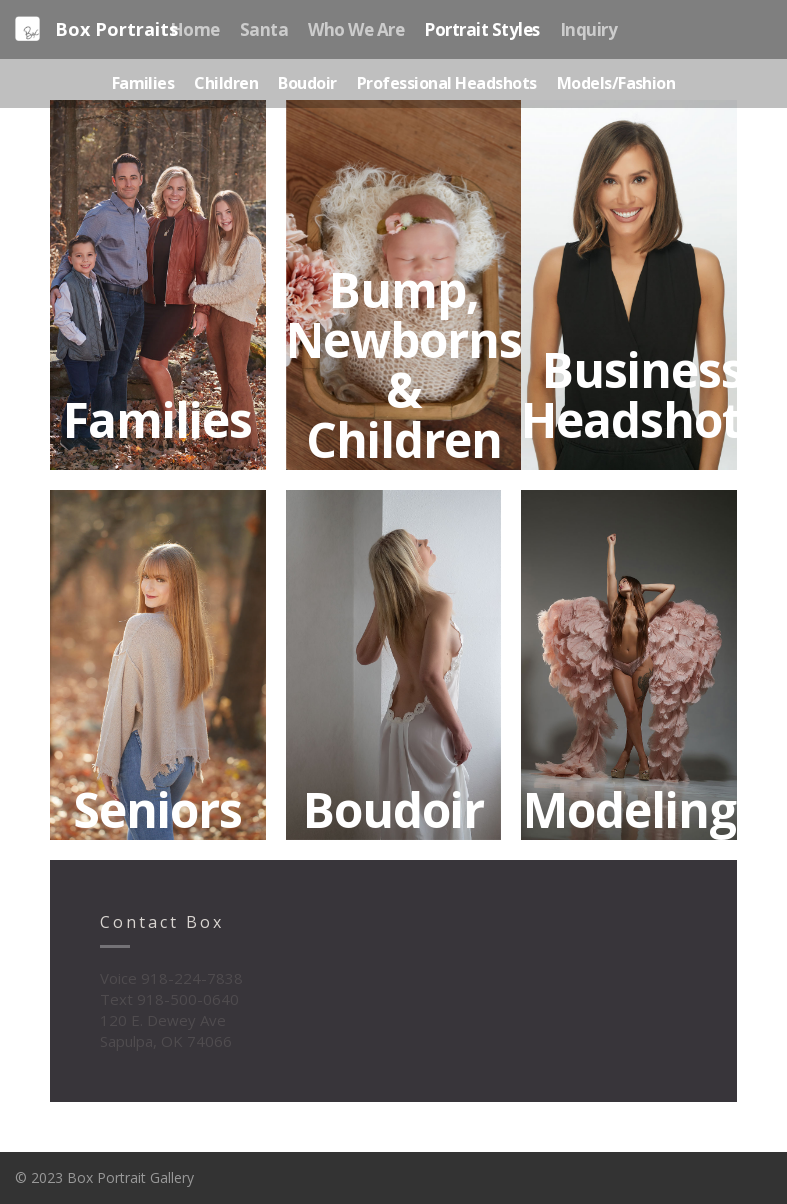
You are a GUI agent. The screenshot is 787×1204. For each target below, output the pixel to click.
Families (143, 83)
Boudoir (307, 83)
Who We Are (356, 29)
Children (226, 83)
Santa (264, 29)
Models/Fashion (616, 83)
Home (195, 29)
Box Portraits (96, 29)
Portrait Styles (481, 29)
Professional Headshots (447, 83)
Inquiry (588, 29)
